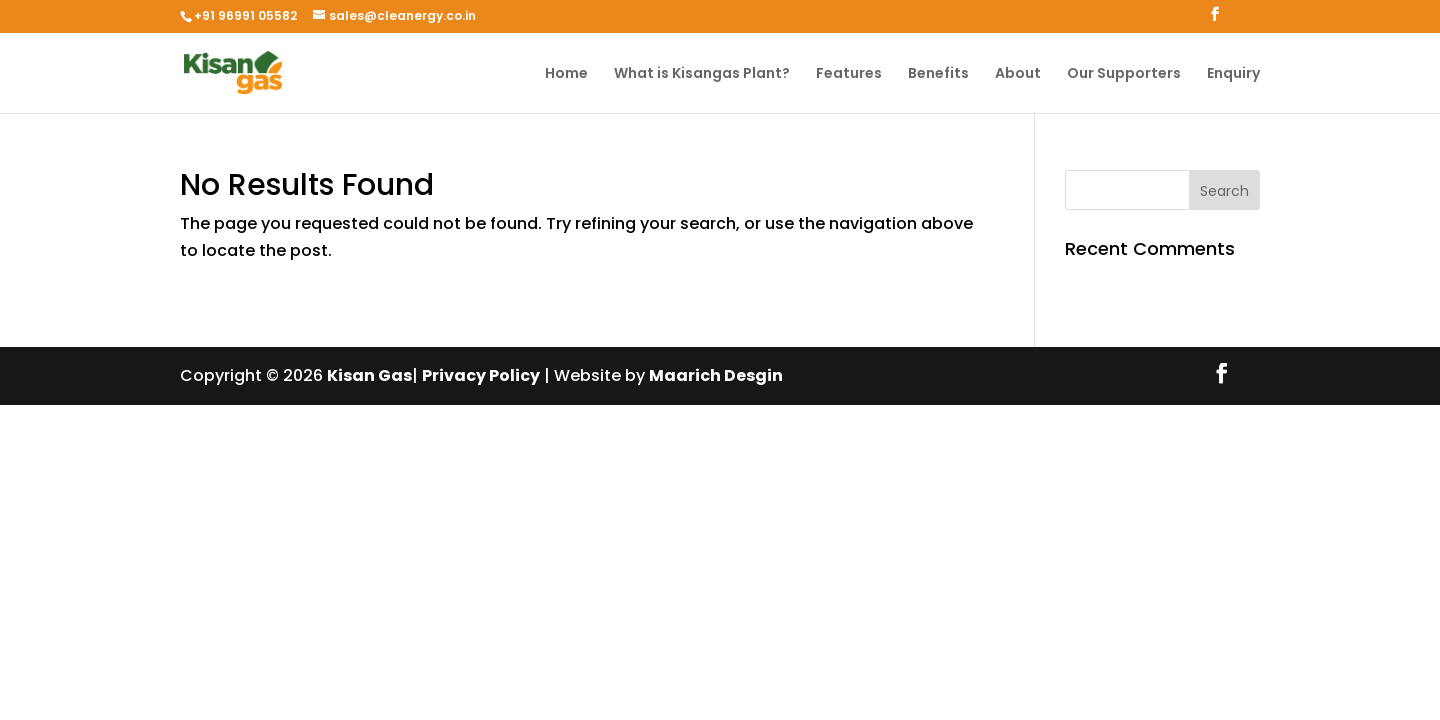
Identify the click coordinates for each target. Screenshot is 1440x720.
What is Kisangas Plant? (702, 74)
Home (566, 74)
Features (849, 74)
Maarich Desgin (716, 375)
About (1018, 74)
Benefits (938, 74)
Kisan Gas (369, 375)
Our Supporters (1124, 74)
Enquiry (1233, 74)
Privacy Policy (481, 375)
